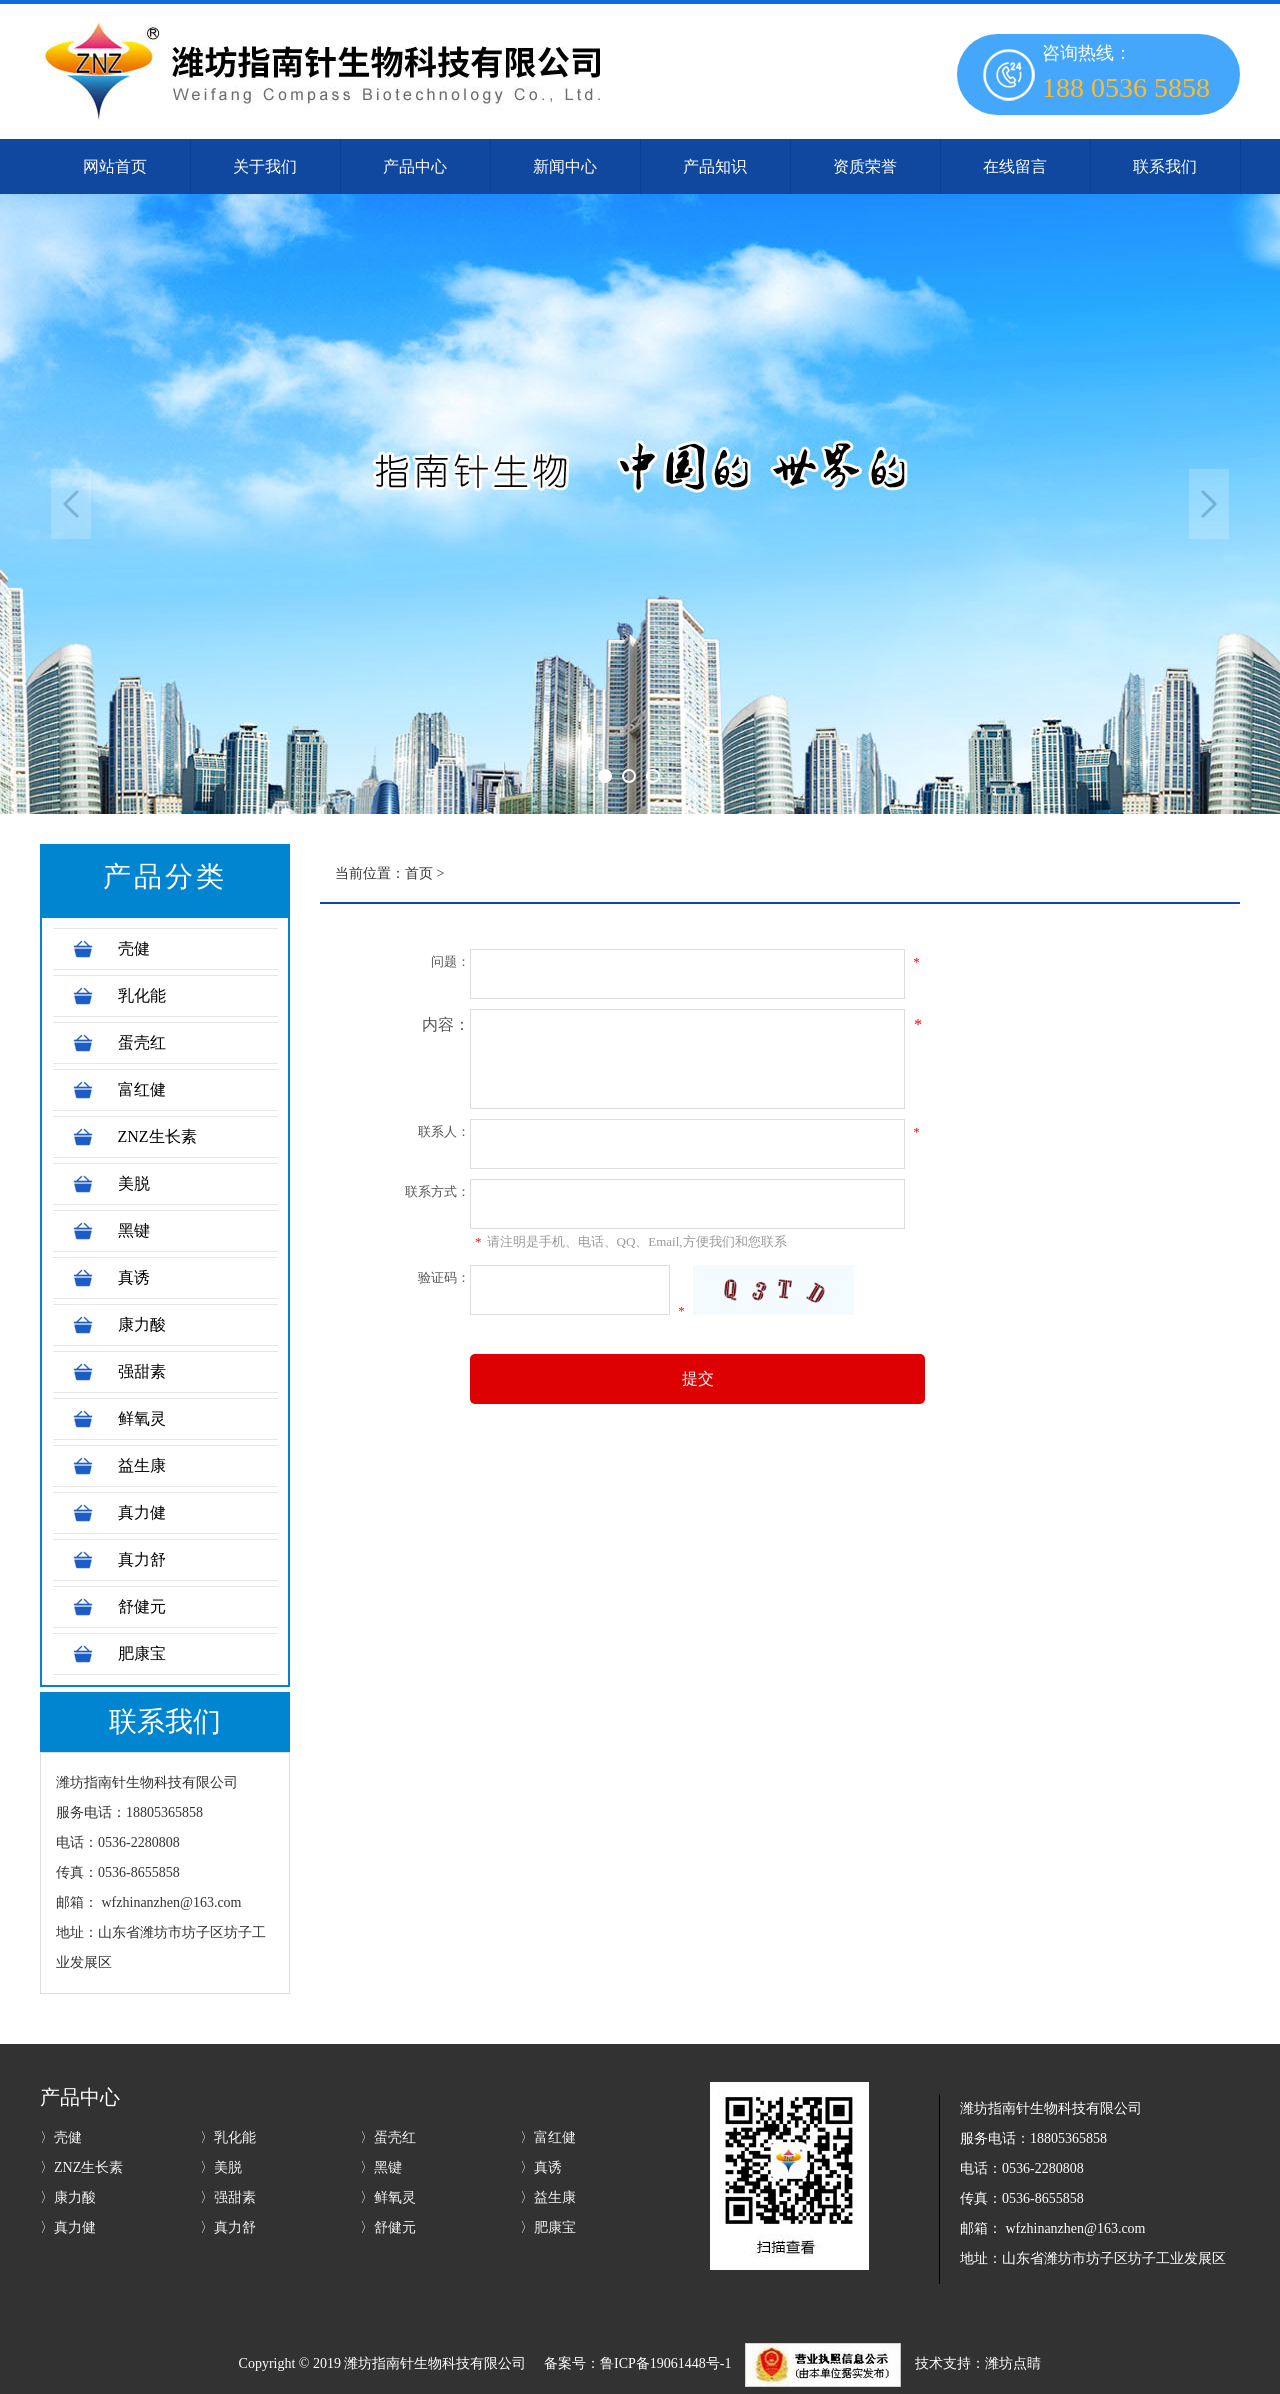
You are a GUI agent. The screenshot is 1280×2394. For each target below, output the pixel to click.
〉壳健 (61, 2137)
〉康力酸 (68, 2197)
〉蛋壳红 (388, 2137)
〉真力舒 (228, 2227)
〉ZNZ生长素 (81, 2167)
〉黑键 (381, 2167)
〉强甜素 (228, 2197)
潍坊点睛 (1013, 2363)
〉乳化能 (228, 2137)
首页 (419, 873)
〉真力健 (68, 2227)
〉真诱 (541, 2167)
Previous (71, 504)
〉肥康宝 (548, 2227)
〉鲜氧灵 (388, 2197)
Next (1209, 504)
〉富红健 (548, 2137)
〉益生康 (548, 2197)
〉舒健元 (388, 2227)
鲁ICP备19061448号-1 (665, 2363)
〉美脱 (221, 2167)
